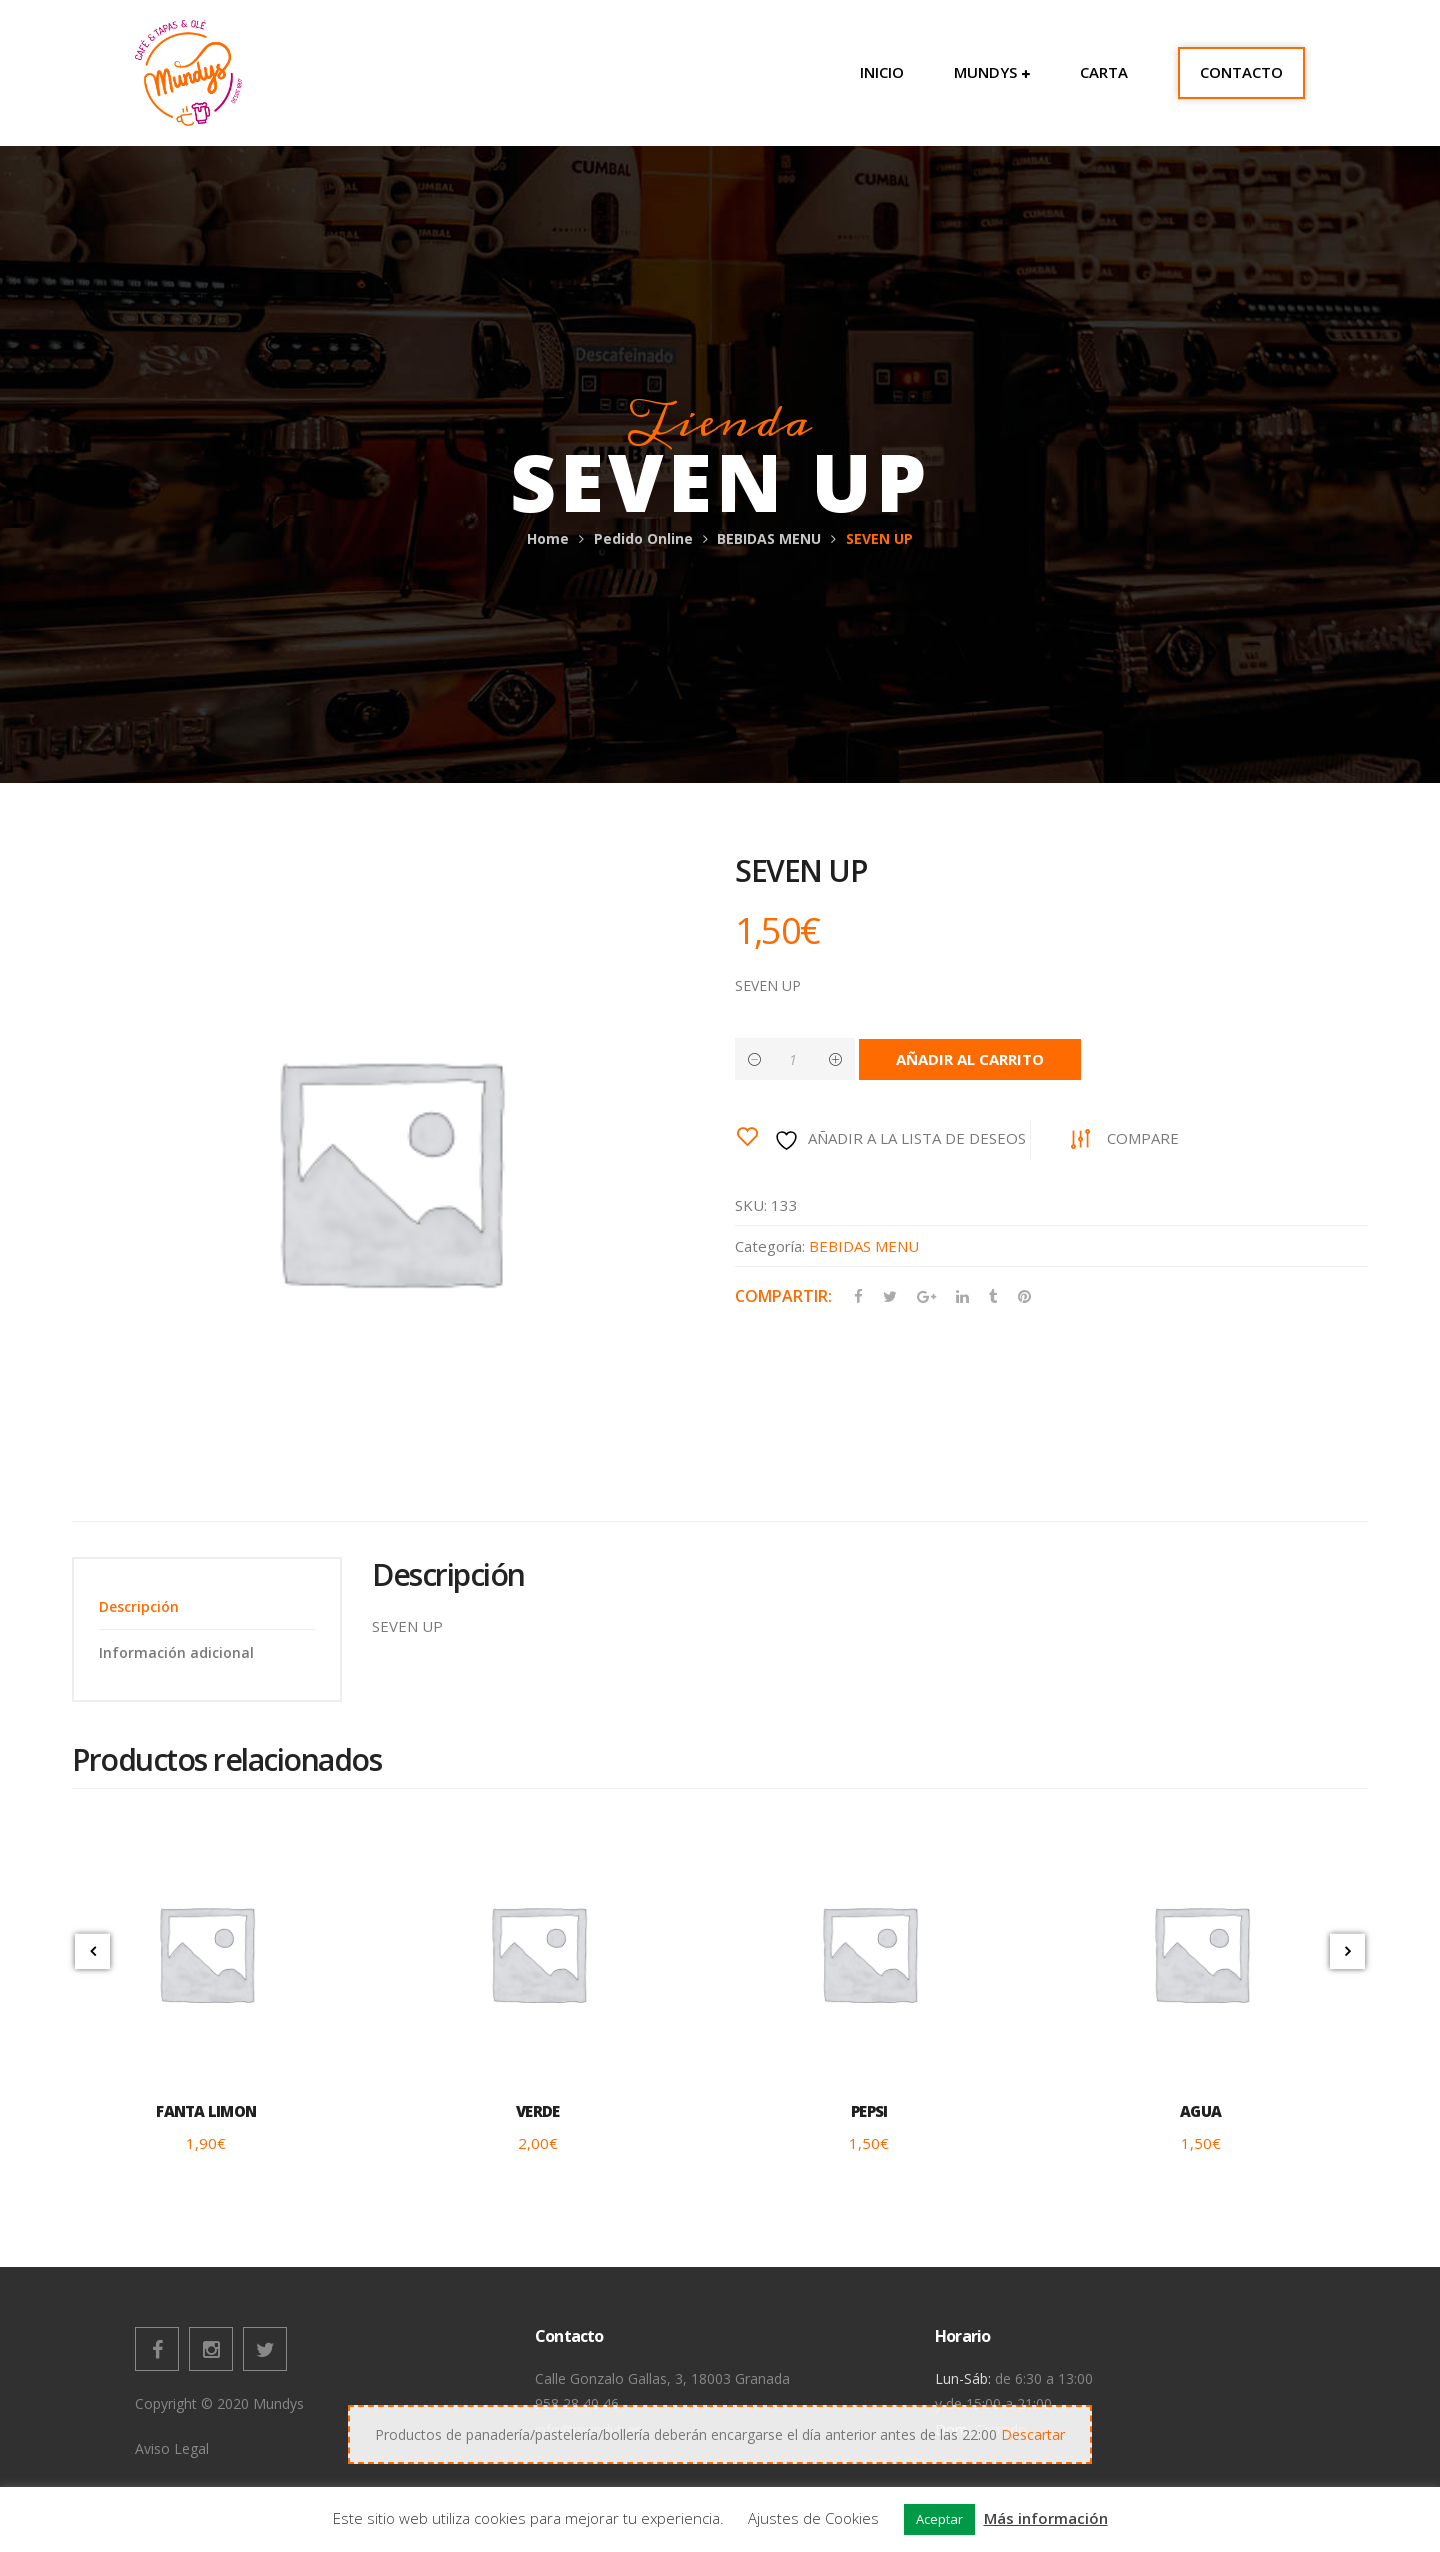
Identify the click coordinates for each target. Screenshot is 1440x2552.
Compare (1143, 1138)
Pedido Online (643, 538)
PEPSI (869, 2111)
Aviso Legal (172, 2448)
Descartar (1033, 2434)
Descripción (139, 1606)
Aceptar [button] (939, 2519)
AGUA (1200, 2111)
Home (548, 538)
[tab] (207, 1606)
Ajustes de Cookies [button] (813, 2518)
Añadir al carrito (970, 1059)
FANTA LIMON (206, 2111)
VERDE (537, 2111)
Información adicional (176, 1652)
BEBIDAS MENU (769, 538)
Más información (1046, 2518)
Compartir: (783, 1296)
